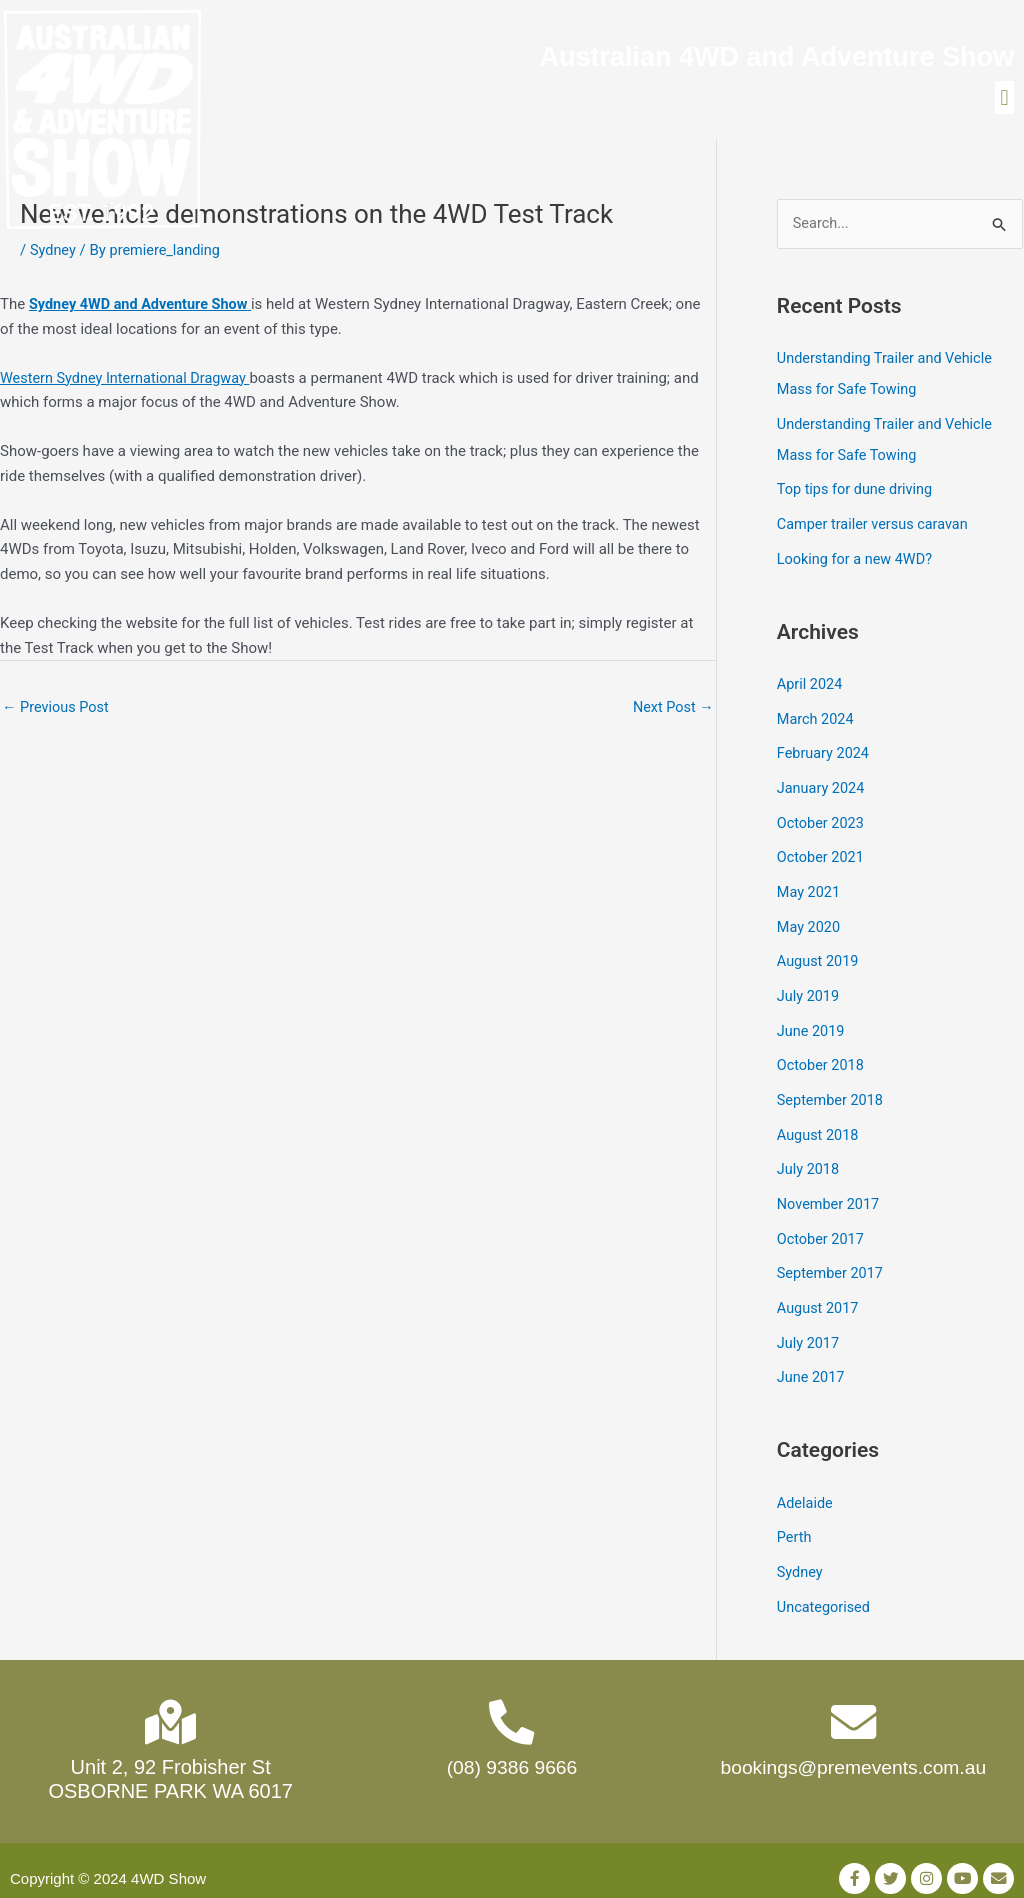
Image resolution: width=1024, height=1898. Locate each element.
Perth (795, 1520)
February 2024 (825, 754)
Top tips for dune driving (857, 494)
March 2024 (817, 720)
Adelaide (806, 1486)
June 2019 (812, 1024)
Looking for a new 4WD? (857, 562)
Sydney (54, 258)
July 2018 (809, 1159)
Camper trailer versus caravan (876, 528)
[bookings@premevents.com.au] (853, 1705)
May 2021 (810, 889)
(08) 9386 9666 (512, 1752)
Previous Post (57, 716)
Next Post (672, 716)
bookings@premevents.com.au (853, 1752)
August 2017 (819, 1294)
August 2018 (819, 1125)
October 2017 (822, 1226)
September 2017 (832, 1260)
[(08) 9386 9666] (512, 1705)
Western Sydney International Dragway (129, 385)
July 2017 (809, 1328)
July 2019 (809, 990)
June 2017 (812, 1361)
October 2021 (822, 855)
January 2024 (822, 788)
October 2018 (822, 1058)
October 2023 (822, 821)
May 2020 (810, 923)
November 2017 (830, 1193)
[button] (1004, 101)
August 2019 (819, 956)
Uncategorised (825, 1587)
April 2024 (811, 686)
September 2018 (832, 1091)
